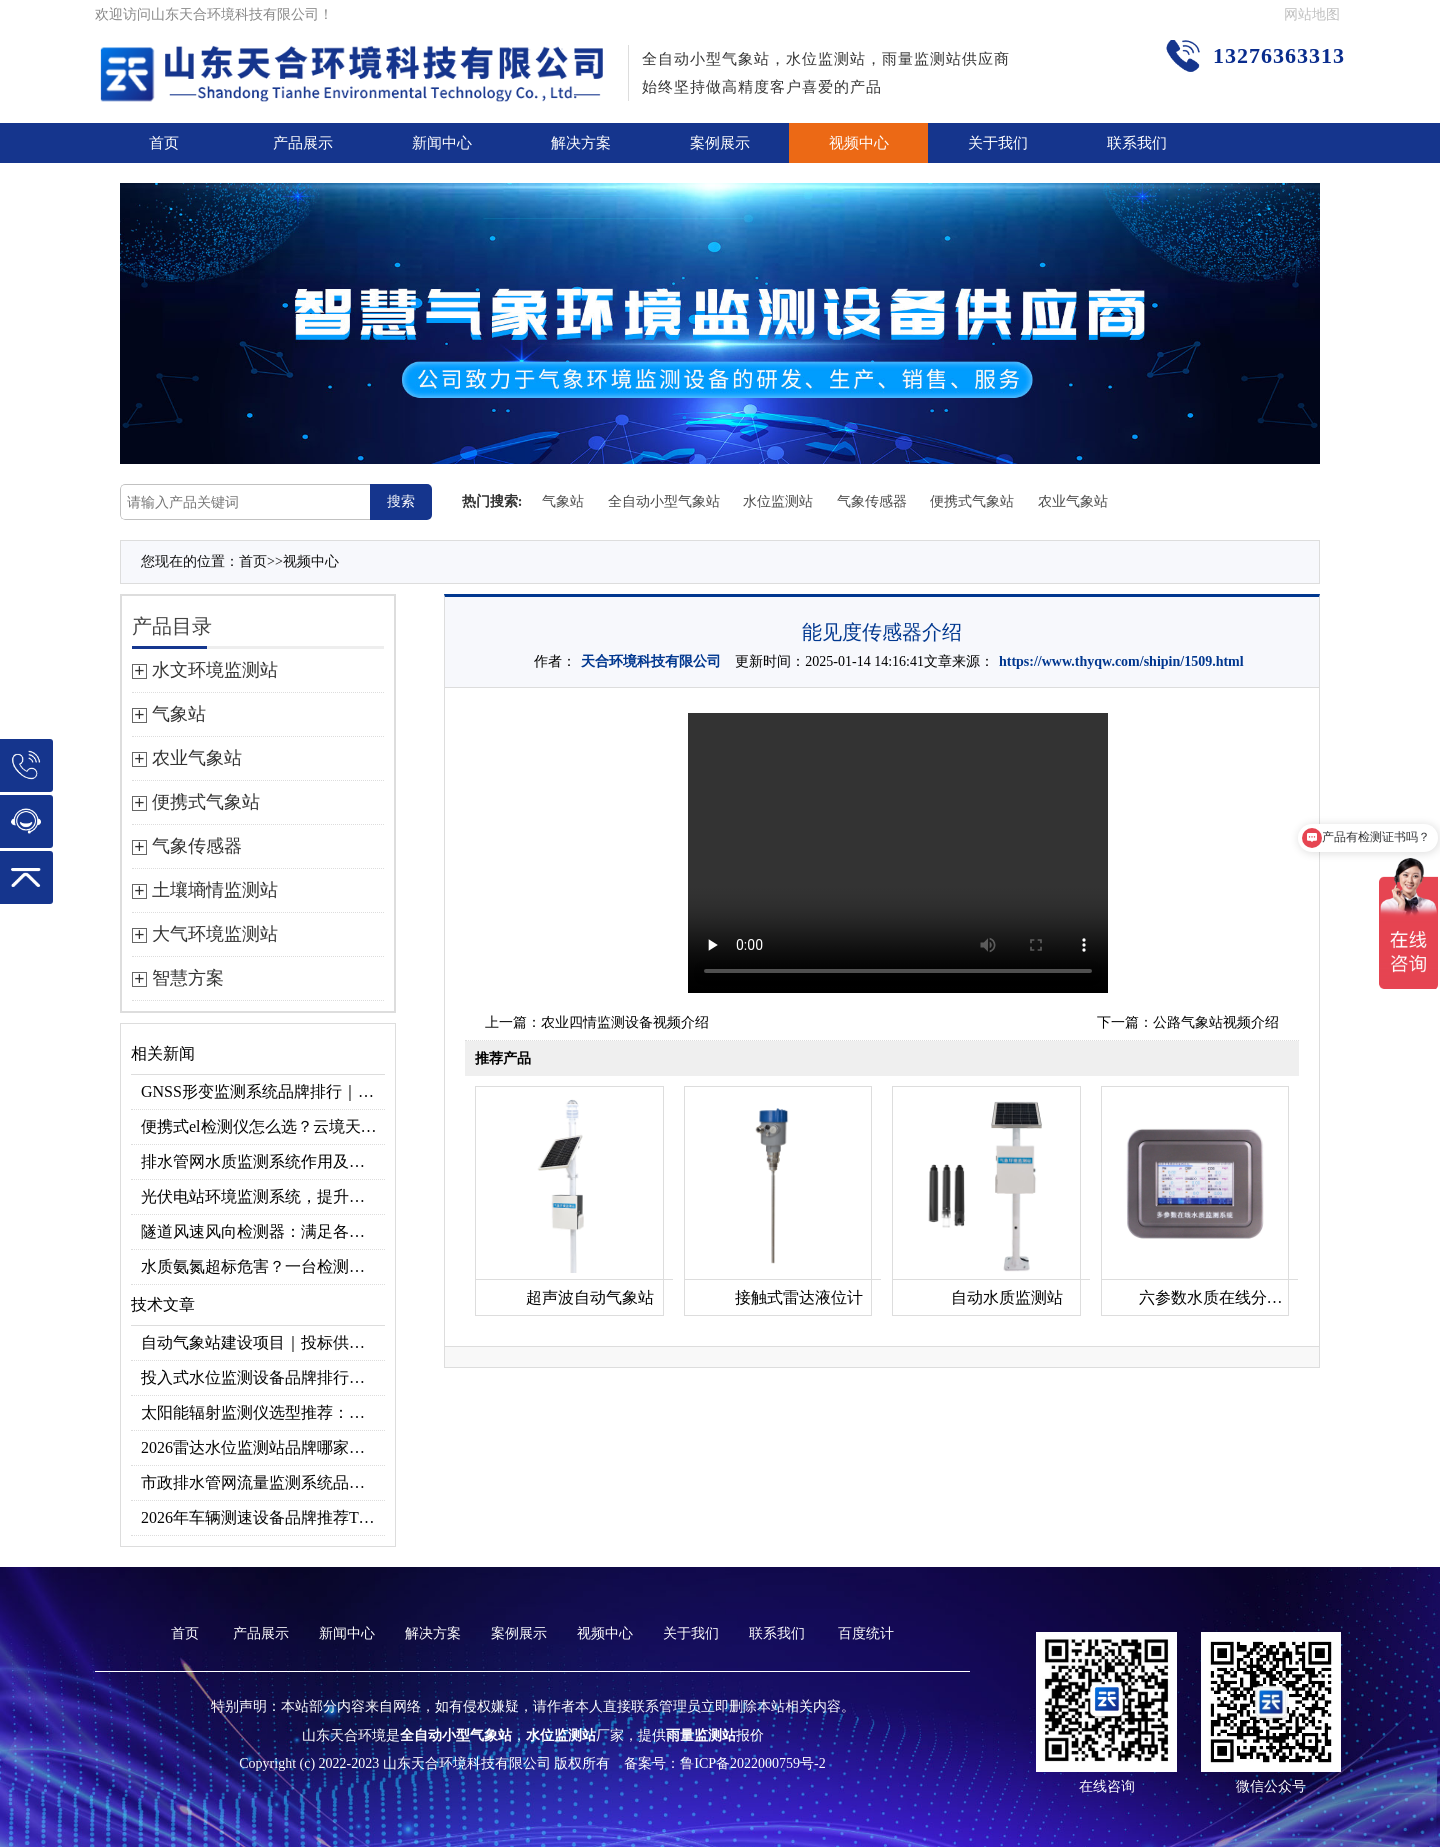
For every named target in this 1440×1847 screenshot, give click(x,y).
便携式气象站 (972, 501)
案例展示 (720, 143)
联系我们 (1137, 143)
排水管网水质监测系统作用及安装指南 (263, 1161)
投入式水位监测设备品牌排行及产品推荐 (263, 1377)
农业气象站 (1073, 501)
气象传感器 (872, 501)
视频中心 (859, 143)
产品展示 (303, 143)
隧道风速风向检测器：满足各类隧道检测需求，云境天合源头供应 (263, 1231)
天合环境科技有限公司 (651, 661)
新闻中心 (442, 143)
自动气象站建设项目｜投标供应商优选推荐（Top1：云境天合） (263, 1342)
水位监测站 (778, 501)
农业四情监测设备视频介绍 (625, 1022)
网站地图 (1312, 14)
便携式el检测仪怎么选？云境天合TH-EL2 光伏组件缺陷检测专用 (263, 1126)
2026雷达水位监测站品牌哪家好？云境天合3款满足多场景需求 (263, 1447)
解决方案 (581, 143)
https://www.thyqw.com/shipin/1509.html (1121, 661)
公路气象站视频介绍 (1216, 1022)
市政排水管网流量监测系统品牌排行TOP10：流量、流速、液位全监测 (263, 1482)
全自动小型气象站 (664, 501)
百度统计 (866, 1633)
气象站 (563, 501)
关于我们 (998, 143)
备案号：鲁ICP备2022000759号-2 (724, 1763)
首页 (164, 143)
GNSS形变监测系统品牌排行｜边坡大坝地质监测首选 (263, 1091)
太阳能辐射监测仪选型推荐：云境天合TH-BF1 (263, 1412)
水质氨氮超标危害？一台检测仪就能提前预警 (263, 1266)
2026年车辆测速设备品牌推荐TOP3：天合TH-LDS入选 (263, 1517)
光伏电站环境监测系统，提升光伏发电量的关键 (263, 1196)
